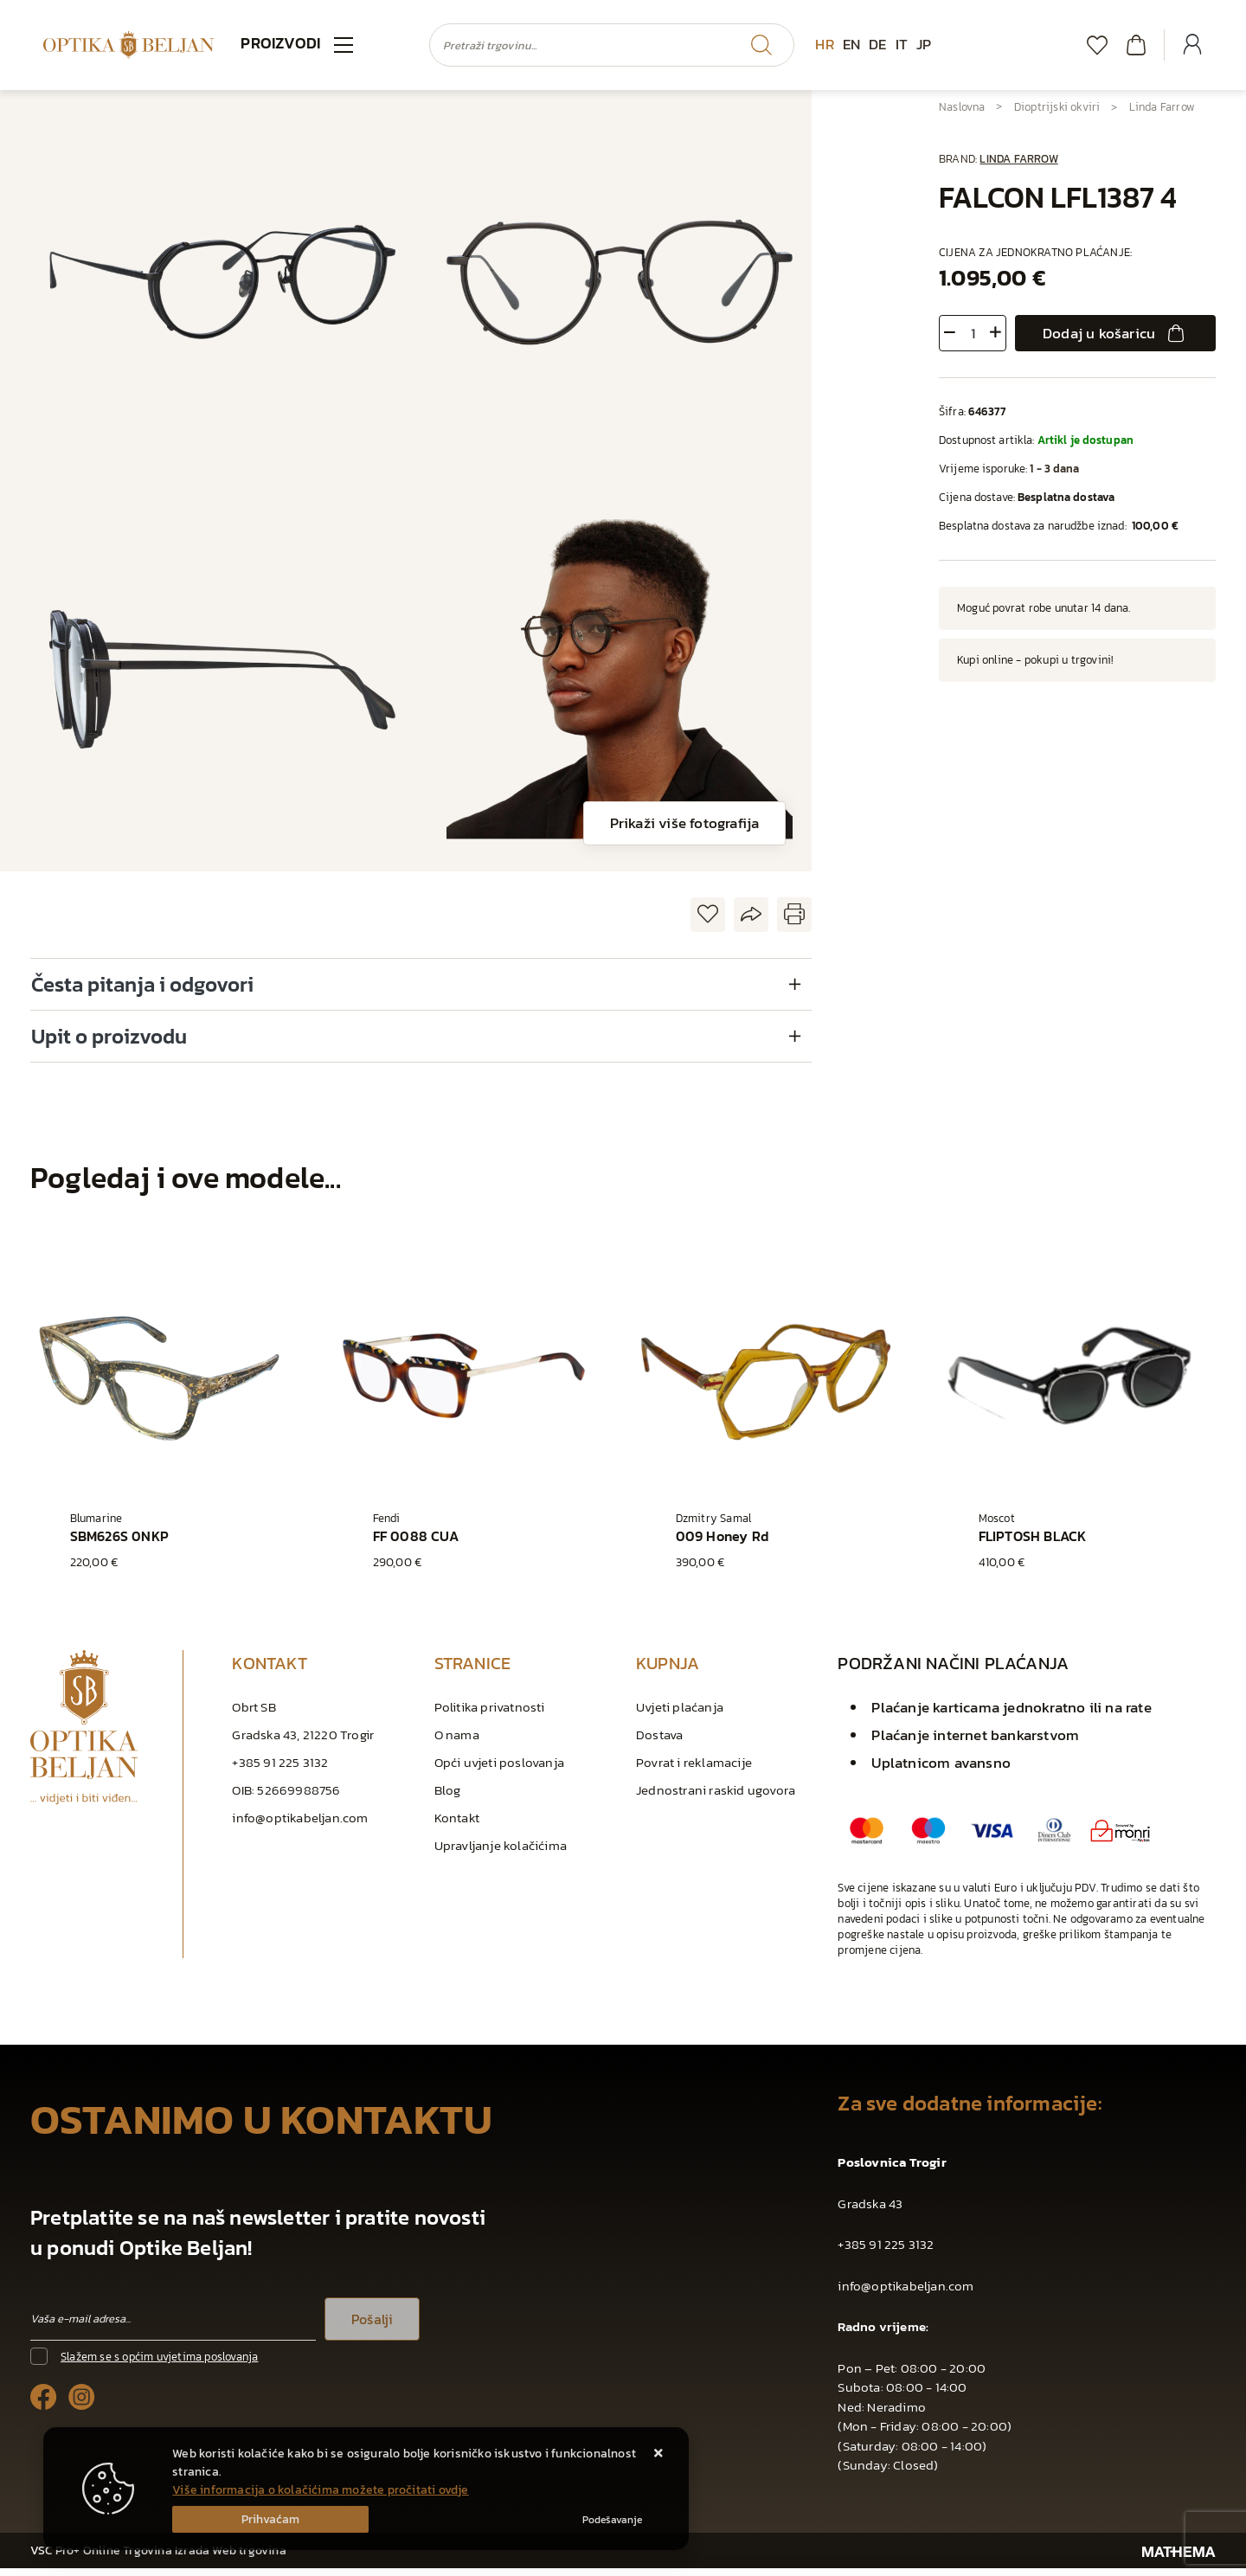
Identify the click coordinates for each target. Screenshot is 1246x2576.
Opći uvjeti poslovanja (499, 1770)
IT (902, 44)
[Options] (612, 2520)
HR (824, 44)
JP (923, 44)
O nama (456, 1742)
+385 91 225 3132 (280, 1770)
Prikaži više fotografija (685, 823)
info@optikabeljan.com (300, 1825)
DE (877, 44)
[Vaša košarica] (1136, 44)
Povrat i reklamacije (694, 1770)
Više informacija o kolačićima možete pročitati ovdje (320, 2490)
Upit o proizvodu (109, 1036)
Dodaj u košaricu (1115, 333)
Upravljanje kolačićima (500, 1853)
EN (851, 44)
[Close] (270, 2519)
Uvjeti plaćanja (679, 1715)
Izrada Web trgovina (230, 2558)
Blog (447, 1798)
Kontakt (456, 1825)
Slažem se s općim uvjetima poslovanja (159, 2364)
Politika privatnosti (489, 1715)
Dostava (659, 1742)
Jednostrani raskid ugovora (715, 1798)
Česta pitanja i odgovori (142, 984)
